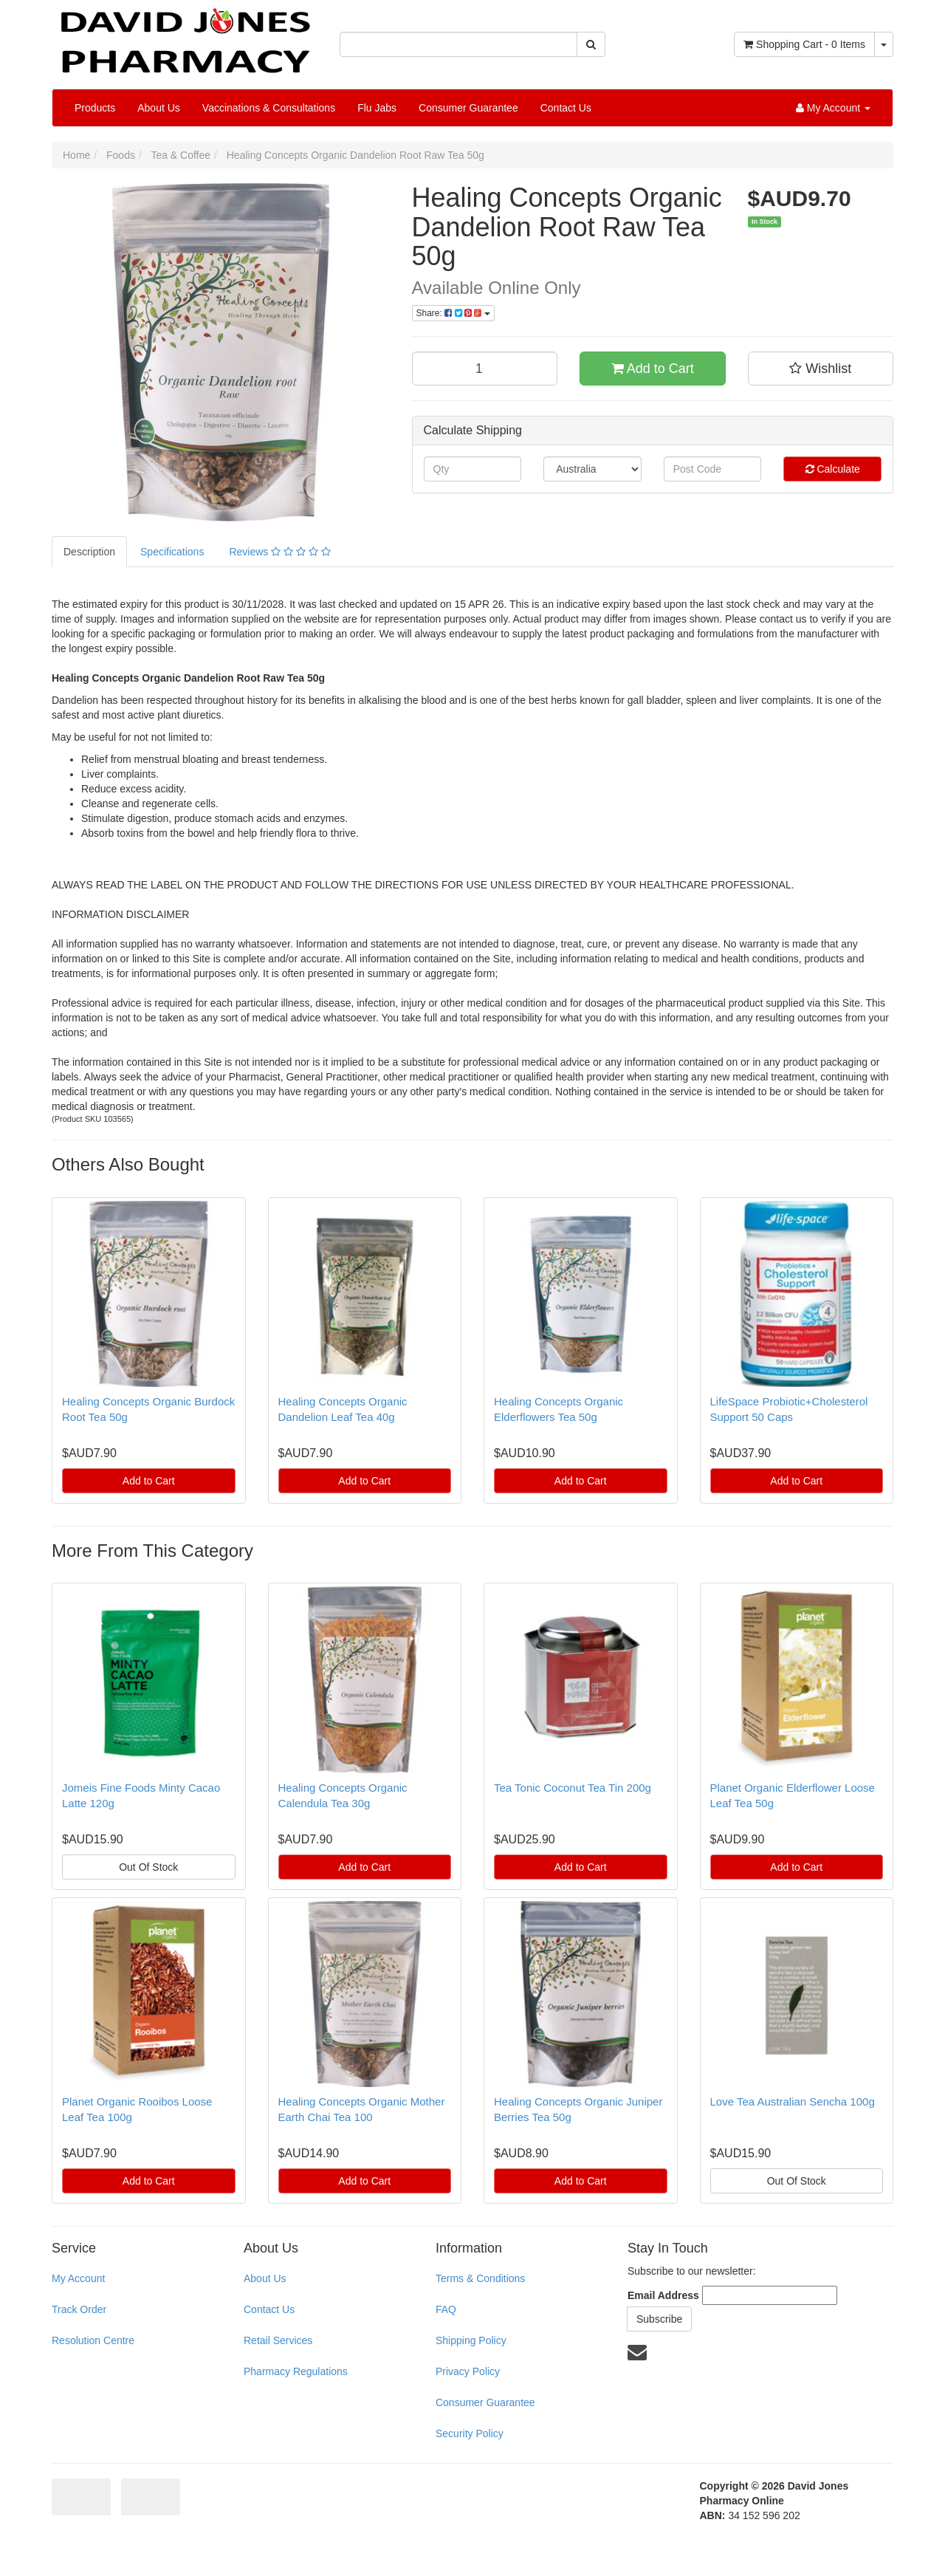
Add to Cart (652, 368)
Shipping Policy (471, 2340)
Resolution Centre (93, 2340)
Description (89, 552)
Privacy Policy (468, 2371)
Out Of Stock (148, 1867)
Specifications (172, 552)
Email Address (663, 2295)
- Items (804, 44)
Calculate (832, 469)
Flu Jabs (376, 108)
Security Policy (470, 2433)
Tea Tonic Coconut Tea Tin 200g (572, 1787)
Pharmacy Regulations (296, 2371)
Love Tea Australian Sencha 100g (792, 2101)
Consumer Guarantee (468, 108)
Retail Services (278, 2340)
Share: (453, 313)
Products (95, 108)
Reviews (279, 552)
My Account (78, 2278)
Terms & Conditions (480, 2278)
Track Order (79, 2309)
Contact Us (565, 108)
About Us (158, 108)
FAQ (446, 2309)
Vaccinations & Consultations (268, 108)
